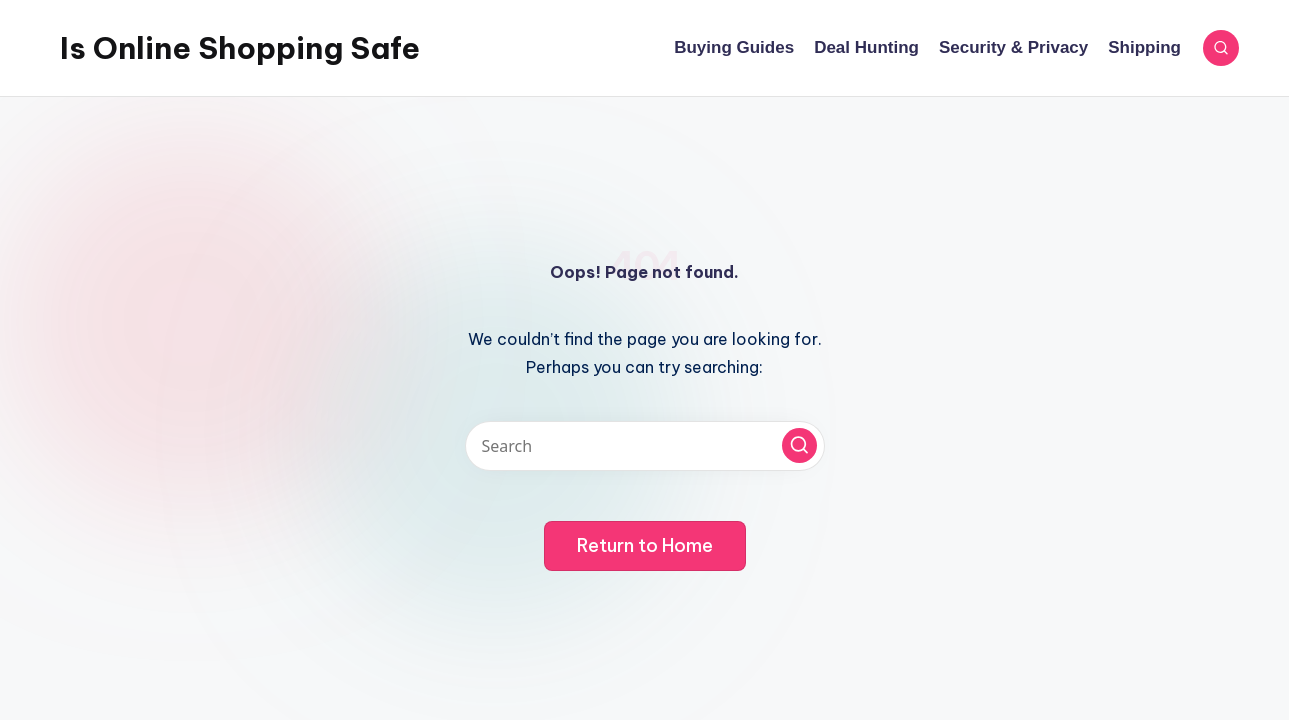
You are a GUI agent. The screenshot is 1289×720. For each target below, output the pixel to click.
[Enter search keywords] (645, 446)
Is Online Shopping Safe (240, 48)
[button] (799, 445)
